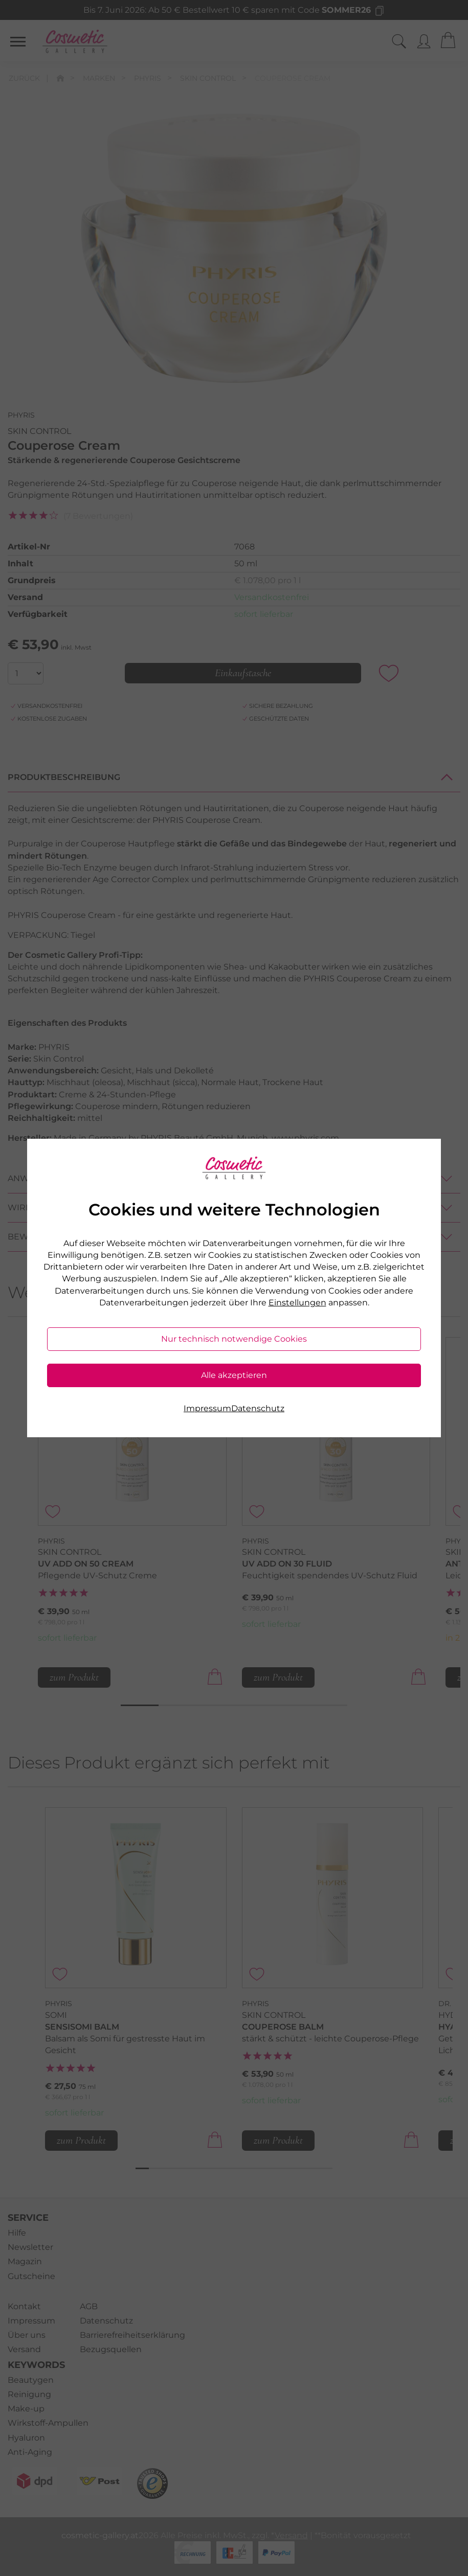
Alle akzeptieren (234, 1375)
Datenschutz (257, 1408)
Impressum (207, 1408)
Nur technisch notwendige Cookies (234, 1339)
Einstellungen (297, 1302)
